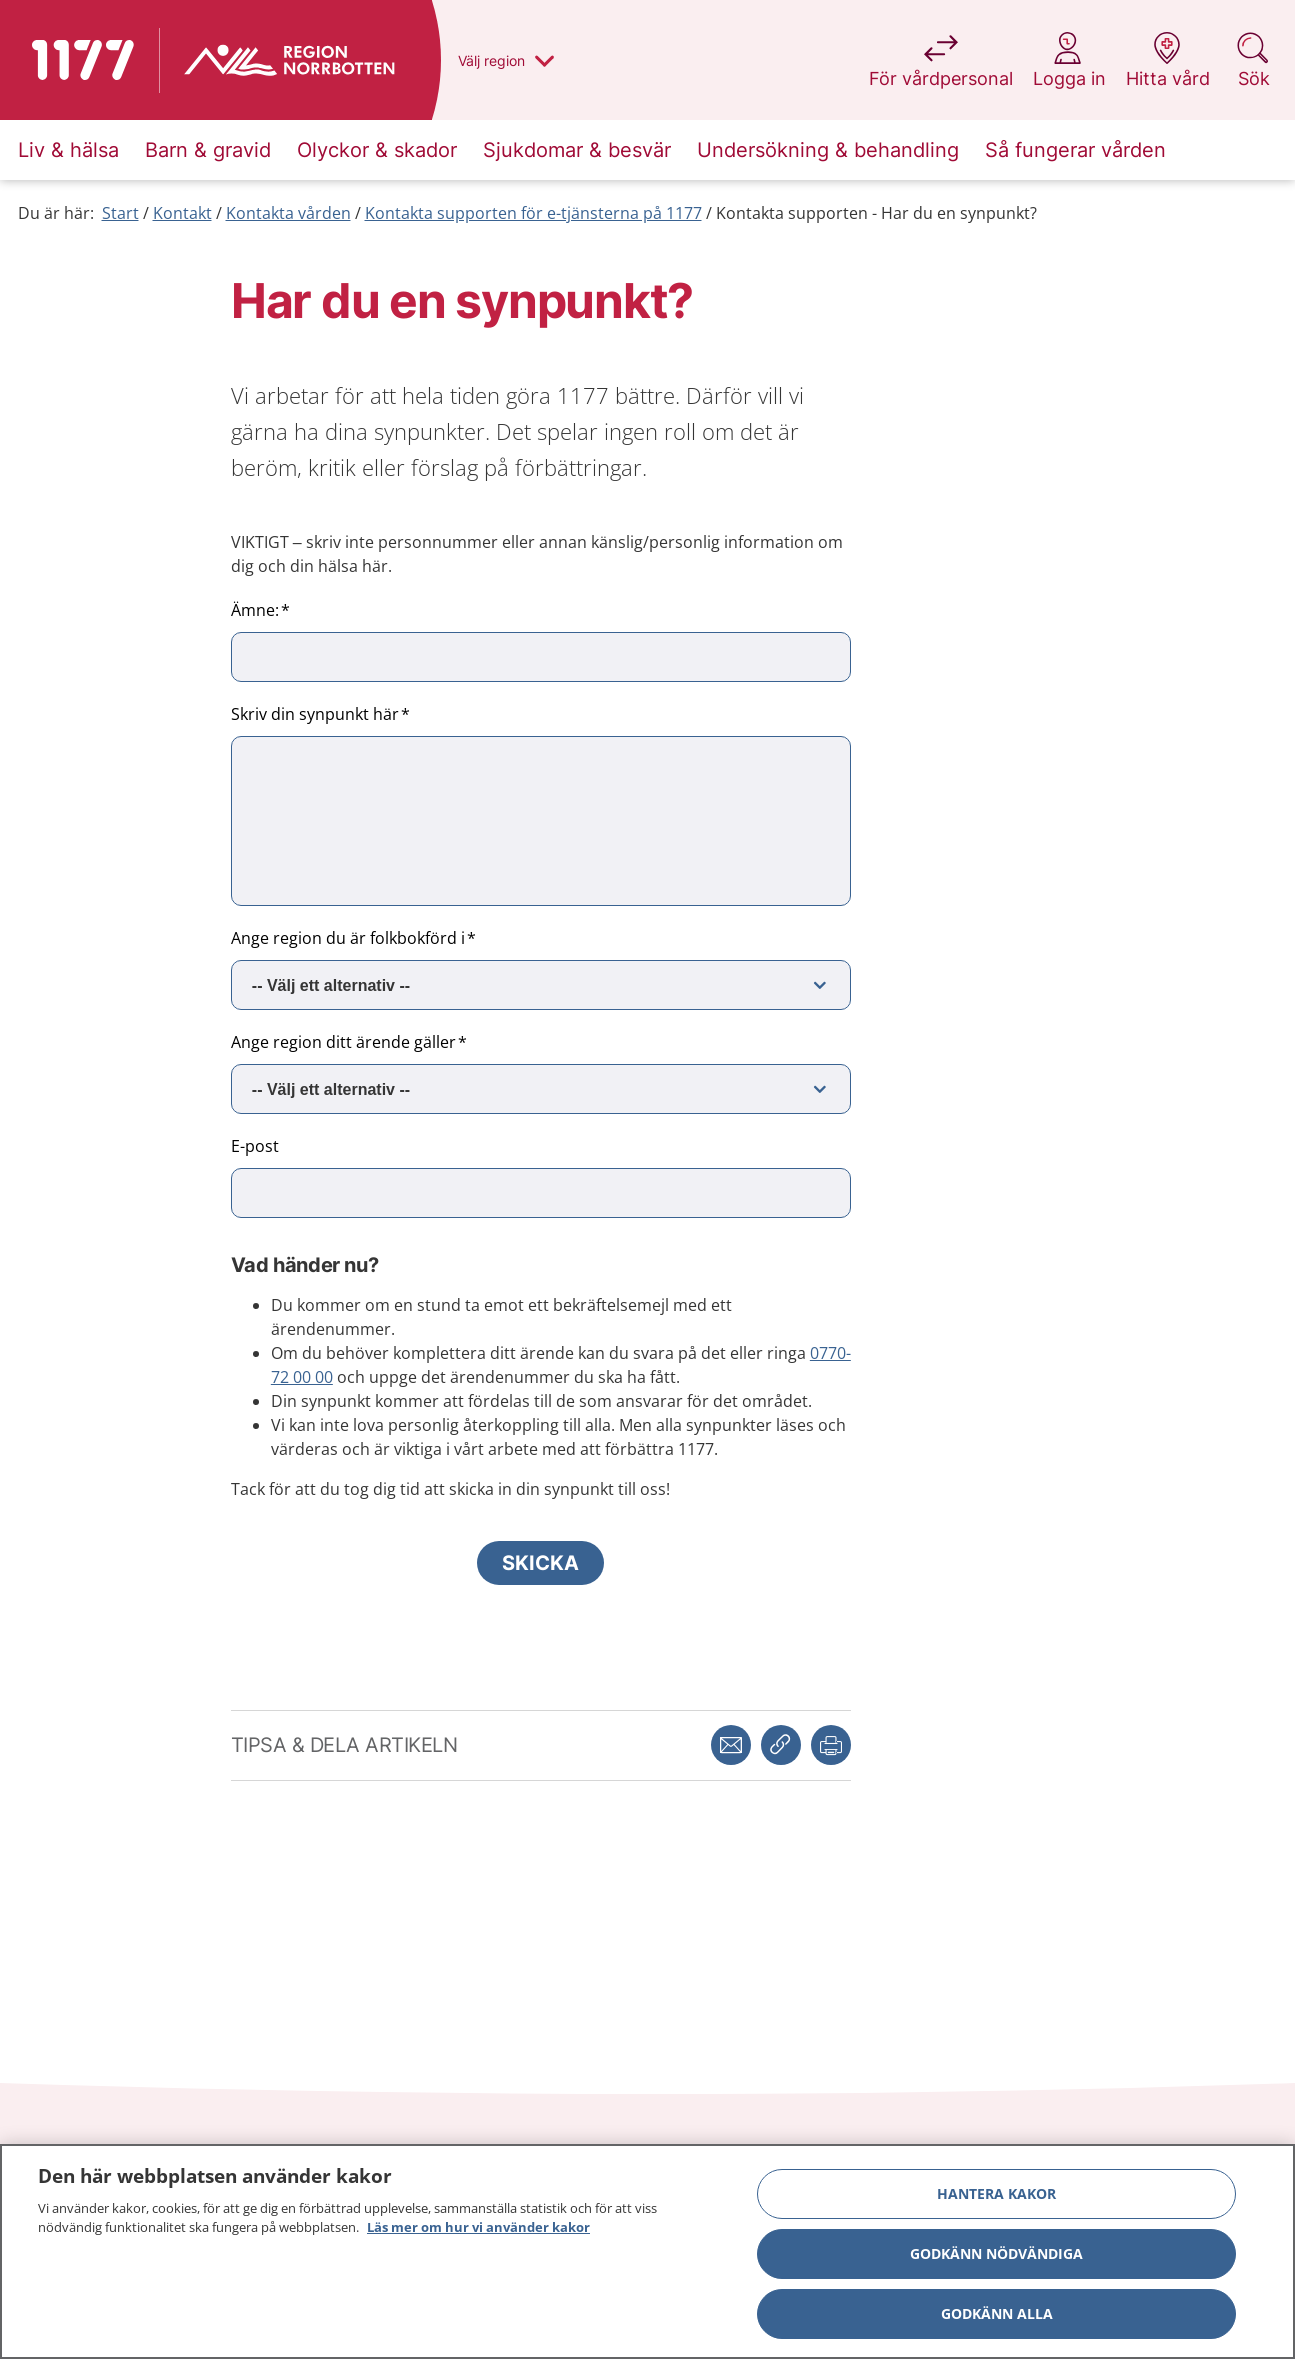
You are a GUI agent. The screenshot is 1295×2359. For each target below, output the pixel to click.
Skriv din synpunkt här (315, 714)
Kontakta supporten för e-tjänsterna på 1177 (533, 213)
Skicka (540, 1563)
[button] (831, 1745)
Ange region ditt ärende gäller (343, 1042)
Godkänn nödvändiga (996, 2253)
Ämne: (255, 610)
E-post (255, 1146)
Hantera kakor (996, 2193)
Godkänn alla (997, 2313)
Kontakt (182, 213)
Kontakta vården (288, 213)
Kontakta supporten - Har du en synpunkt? (876, 213)
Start (120, 213)
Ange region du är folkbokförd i (348, 938)
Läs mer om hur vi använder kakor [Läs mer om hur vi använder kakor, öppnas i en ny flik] (478, 2228)
